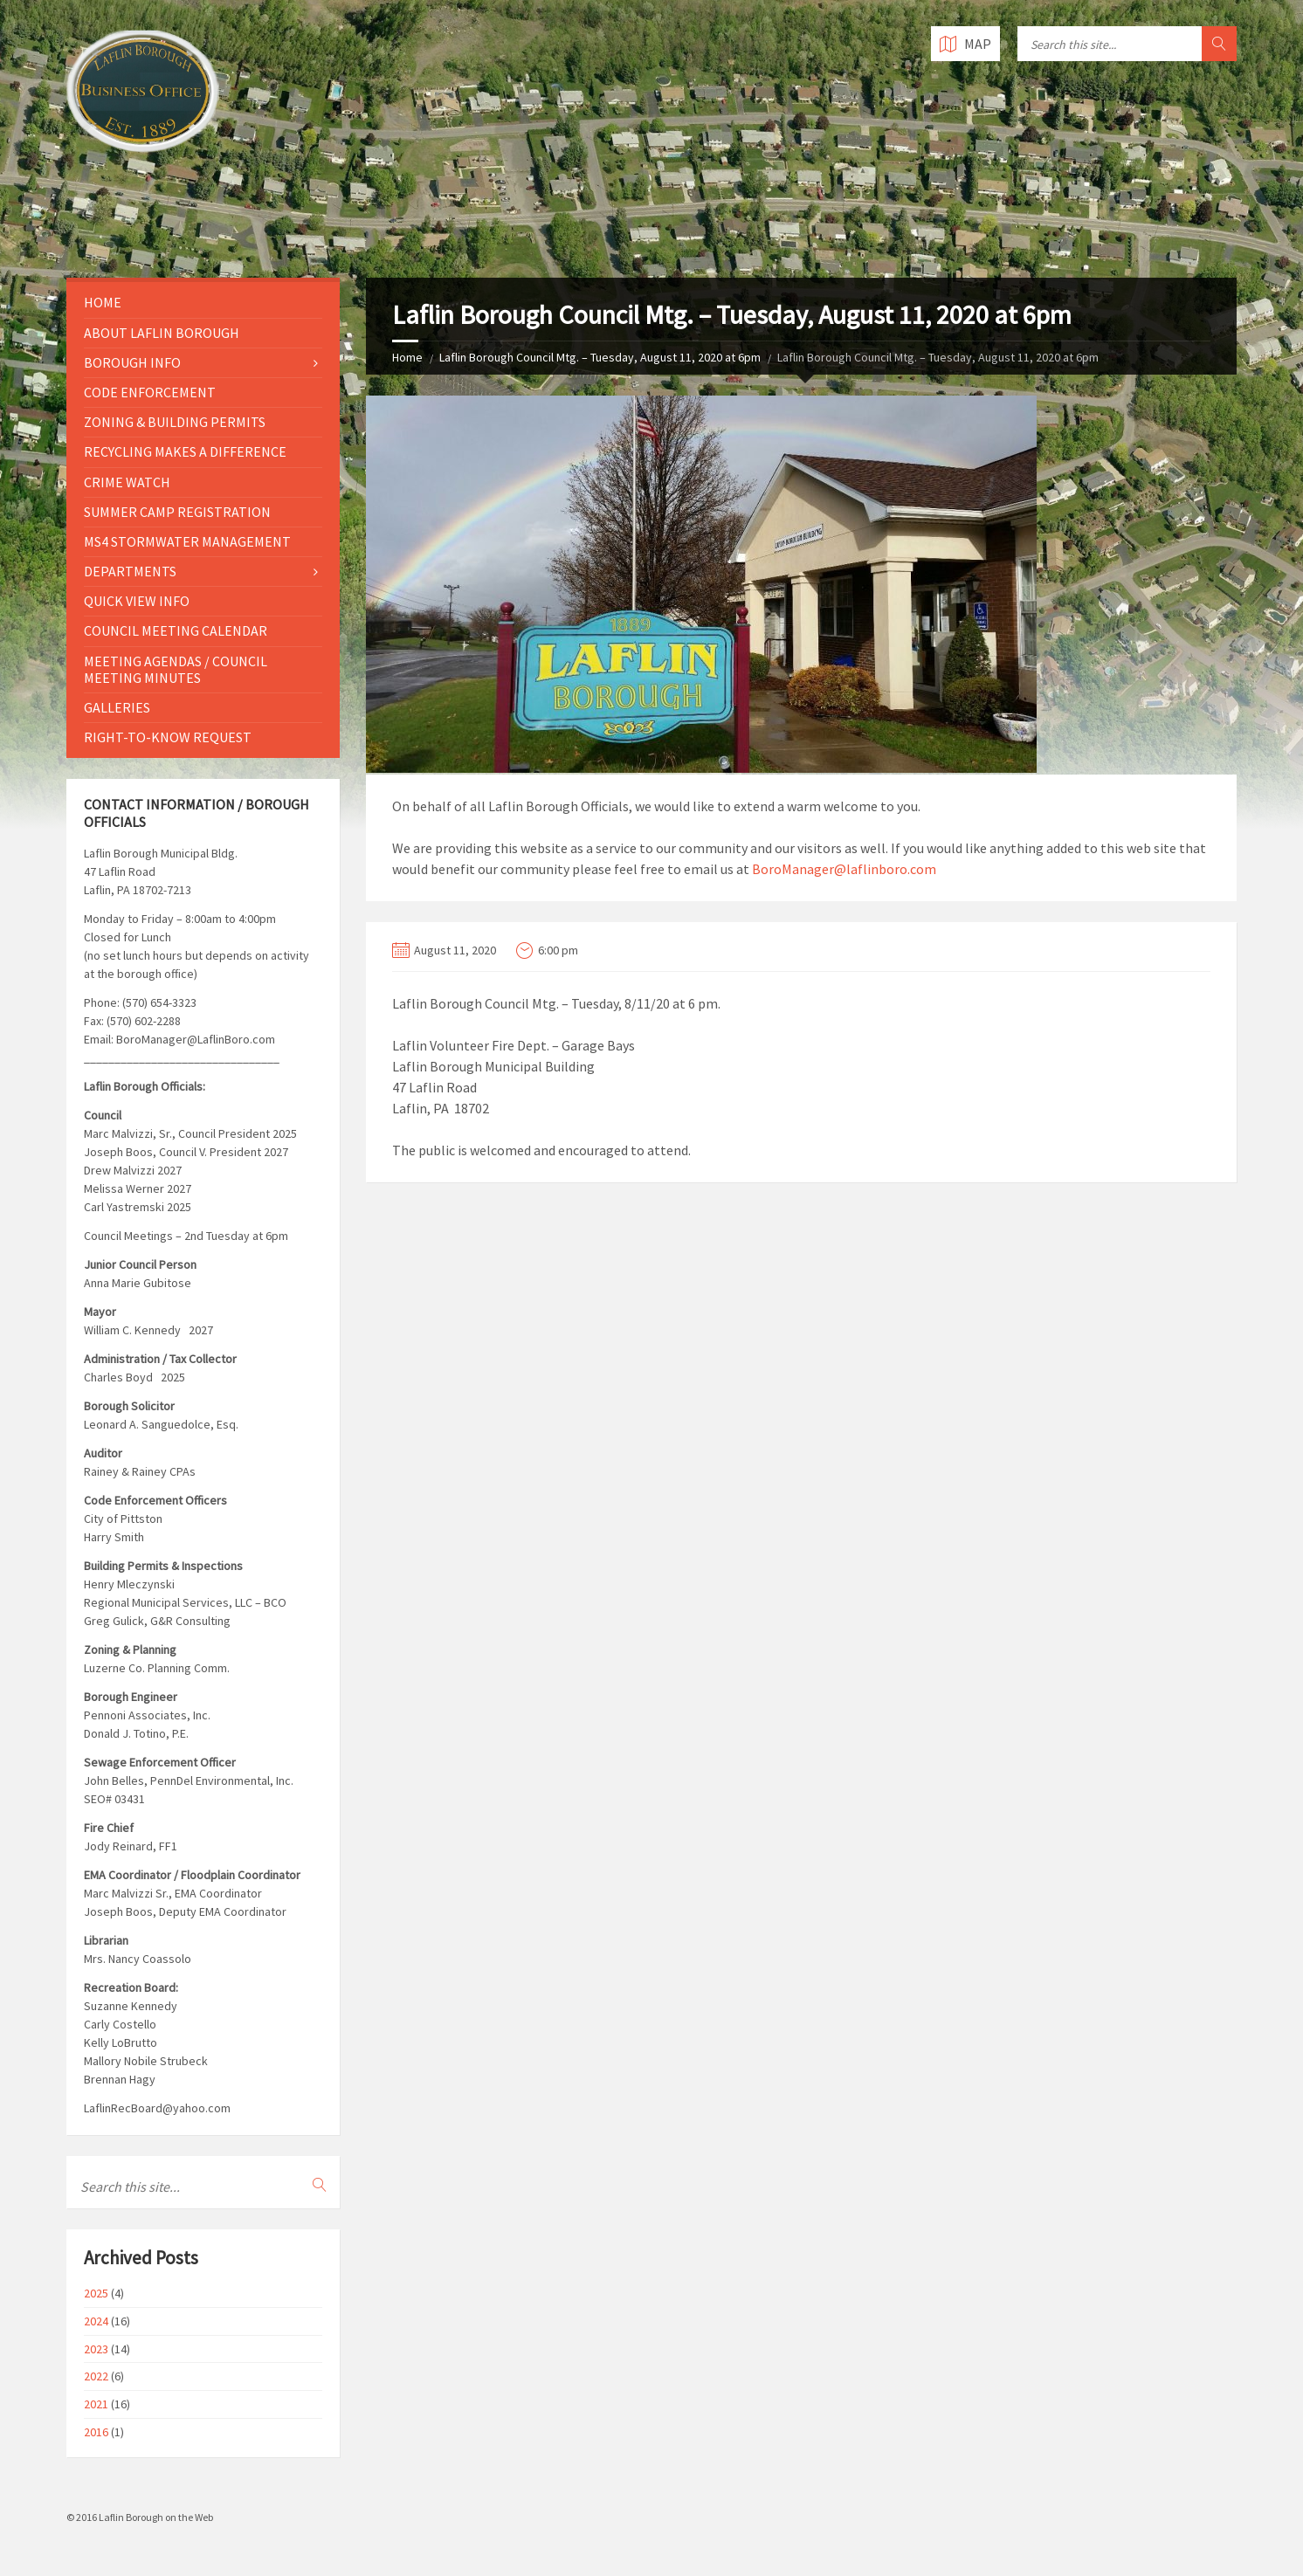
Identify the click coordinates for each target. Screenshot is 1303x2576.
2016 (96, 2432)
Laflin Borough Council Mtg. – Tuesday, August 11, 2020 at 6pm (600, 357)
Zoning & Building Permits (174, 421)
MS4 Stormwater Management (187, 541)
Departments (130, 571)
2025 (96, 2293)
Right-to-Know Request (168, 737)
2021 (96, 2404)
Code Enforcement (150, 392)
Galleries (117, 707)
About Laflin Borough (161, 332)
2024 (96, 2321)
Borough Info (132, 362)
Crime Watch (127, 482)
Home (407, 357)
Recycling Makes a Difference (185, 451)
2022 (96, 2376)
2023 (96, 2349)
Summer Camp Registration (177, 511)
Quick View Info (137, 601)
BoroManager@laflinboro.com (844, 869)
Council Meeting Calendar (175, 630)
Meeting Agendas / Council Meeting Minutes (175, 669)
